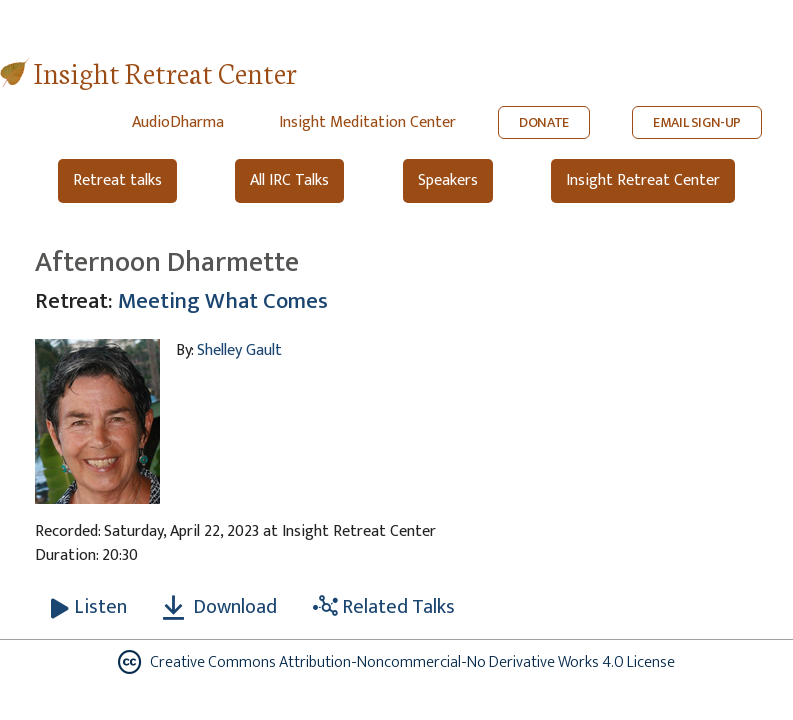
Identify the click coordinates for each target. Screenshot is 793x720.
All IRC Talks (289, 180)
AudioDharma (178, 122)
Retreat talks (117, 180)
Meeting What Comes (223, 301)
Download (220, 607)
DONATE (544, 122)
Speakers (448, 180)
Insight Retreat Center (165, 71)
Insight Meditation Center (367, 122)
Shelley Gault (239, 350)
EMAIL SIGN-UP (697, 122)
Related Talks (384, 607)
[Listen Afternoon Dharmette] (89, 607)
